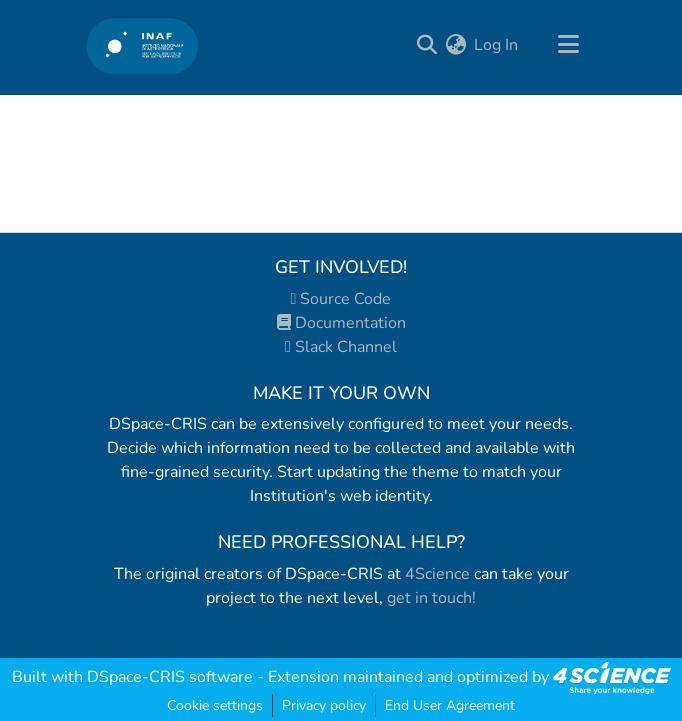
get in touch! (431, 598)
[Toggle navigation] (568, 45)
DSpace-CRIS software (170, 677)
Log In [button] (497, 45)
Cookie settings (215, 705)
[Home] (142, 45)
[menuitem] (455, 45)
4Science (437, 574)
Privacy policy (324, 705)
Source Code (341, 299)
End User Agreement (450, 705)
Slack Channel (341, 347)
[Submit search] (426, 45)
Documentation (341, 323)
